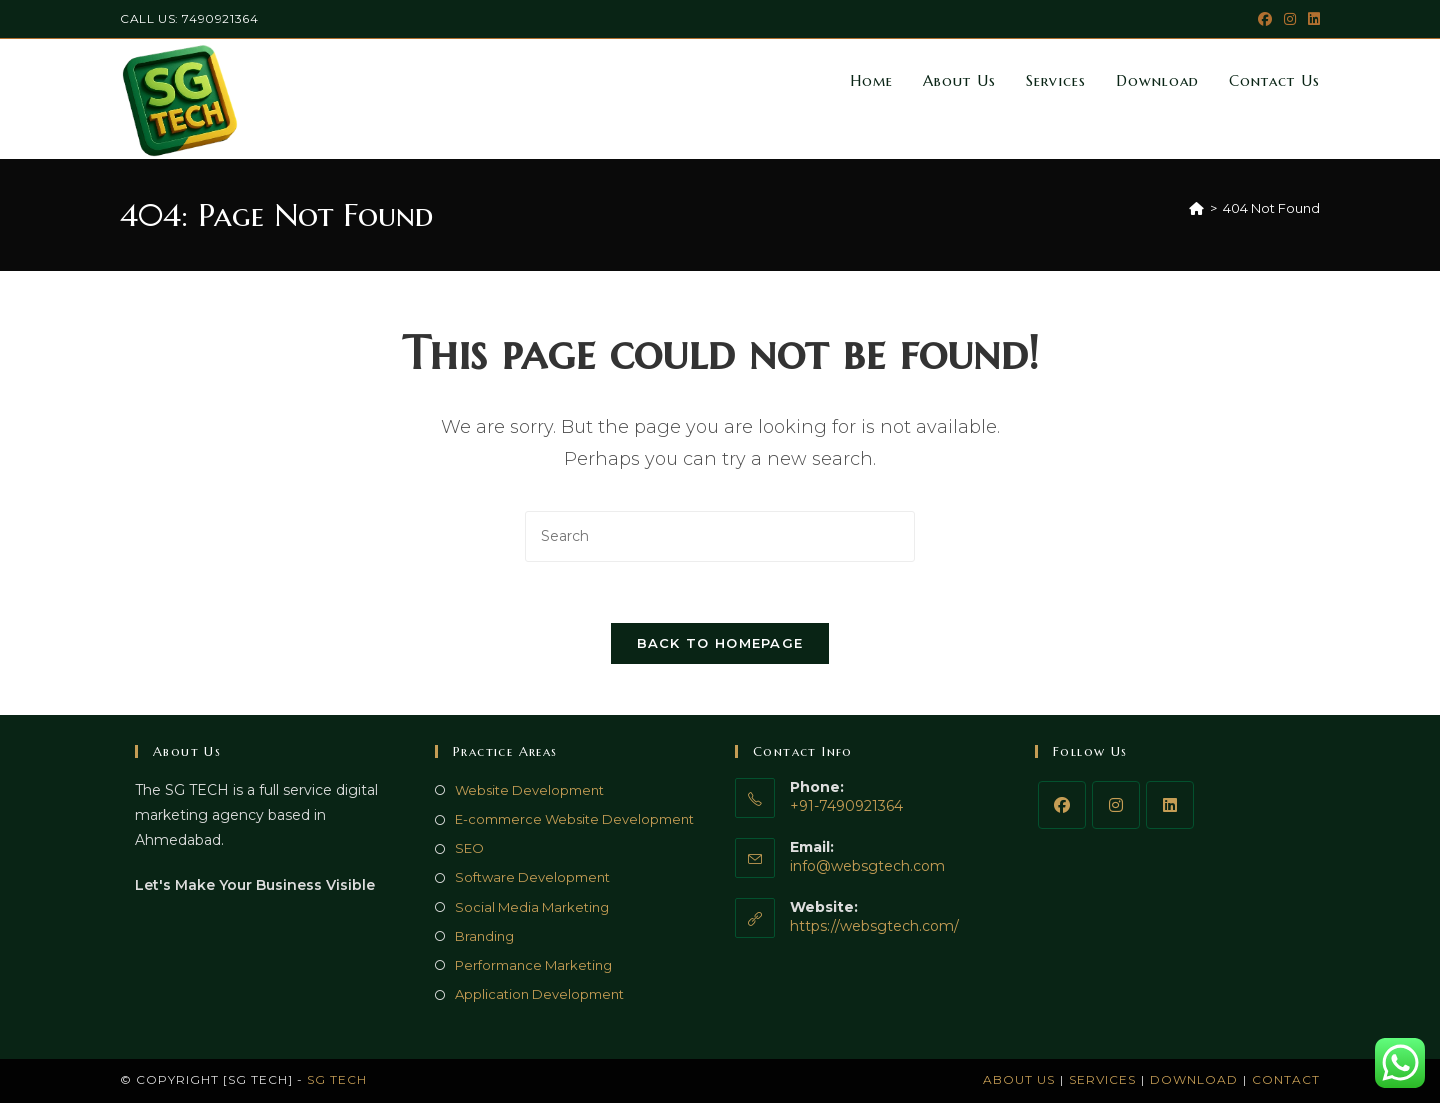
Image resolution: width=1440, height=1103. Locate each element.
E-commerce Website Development (574, 819)
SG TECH (337, 1079)
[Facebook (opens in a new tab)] (1265, 19)
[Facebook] (1062, 805)
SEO (469, 848)
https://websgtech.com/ (874, 926)
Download (1194, 1079)
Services (1102, 1079)
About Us (1019, 1079)
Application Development (539, 994)
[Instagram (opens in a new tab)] (1290, 19)
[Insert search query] (720, 536)
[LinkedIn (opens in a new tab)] (1311, 19)
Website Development (529, 790)
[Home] (1196, 208)
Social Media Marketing (532, 907)
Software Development (532, 877)
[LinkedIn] (1170, 805)
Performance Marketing (533, 965)
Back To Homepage (720, 643)
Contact (1286, 1079)
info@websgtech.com (867, 866)
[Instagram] (1116, 805)
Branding (484, 936)
